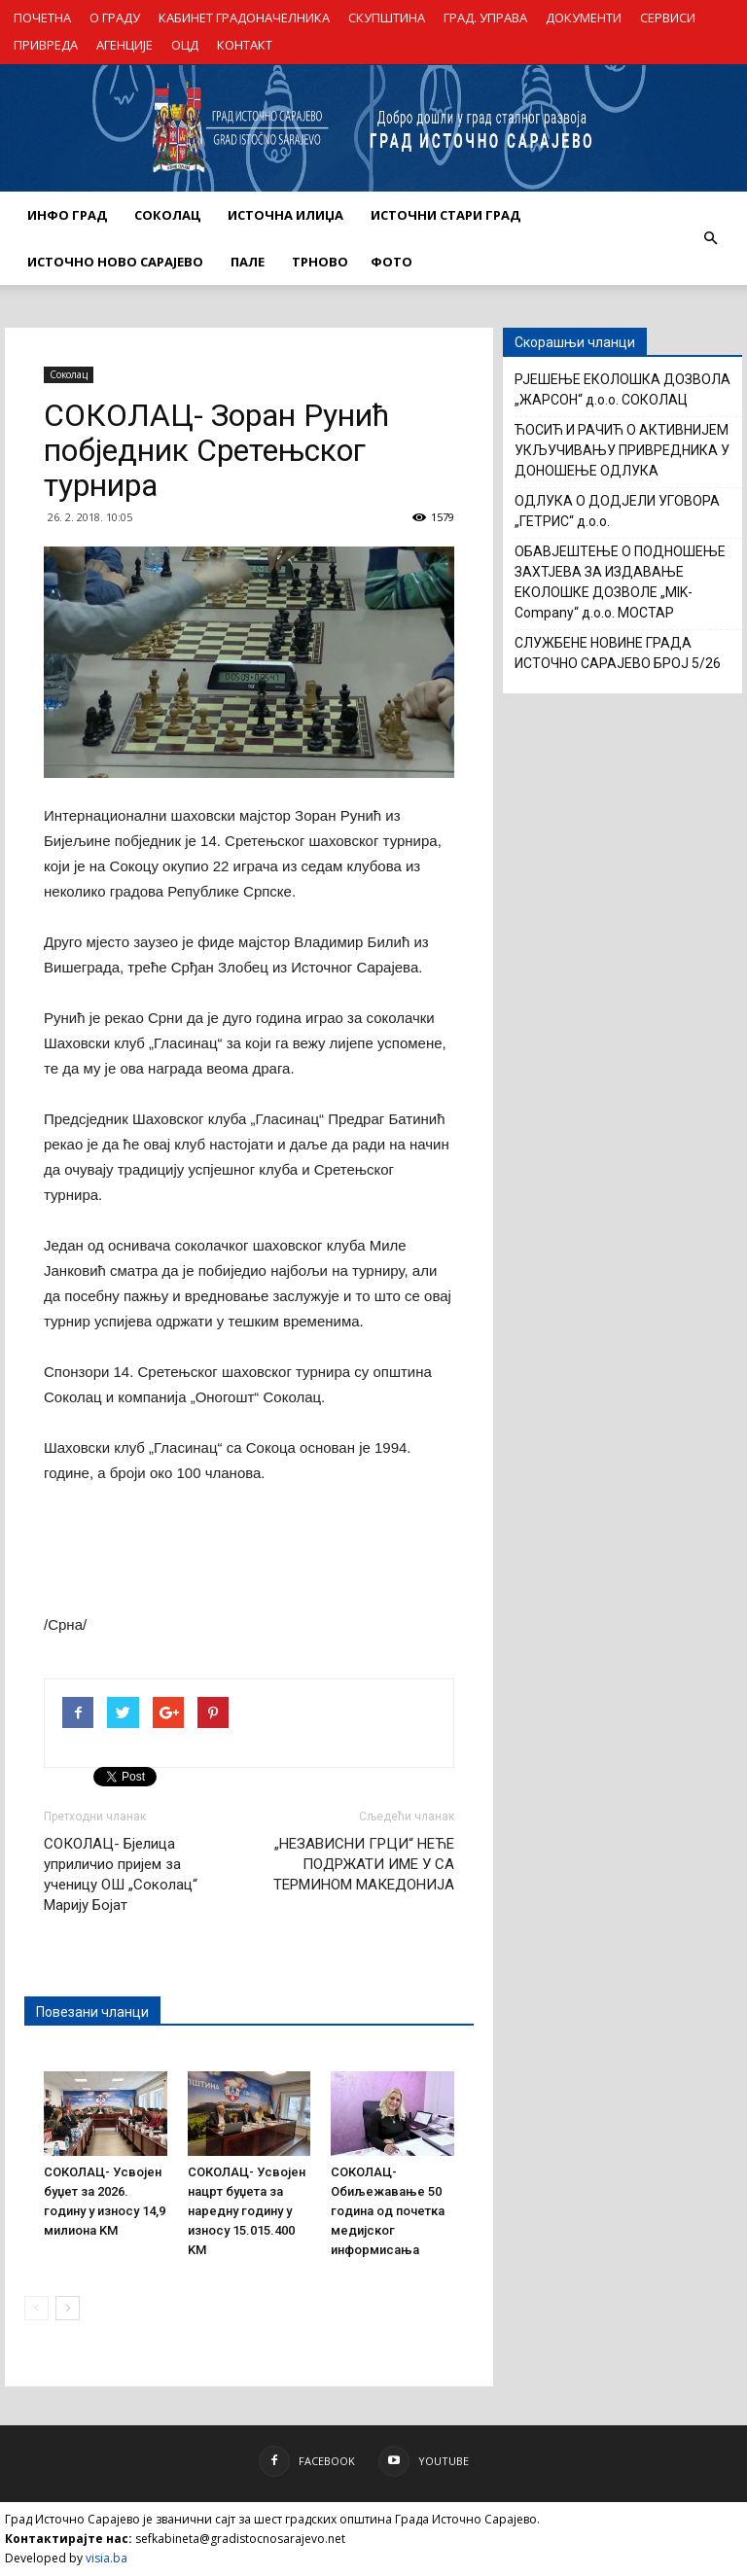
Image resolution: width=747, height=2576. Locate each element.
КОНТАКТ (244, 44)
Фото (391, 261)
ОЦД (184, 44)
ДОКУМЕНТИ (584, 17)
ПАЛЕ (248, 261)
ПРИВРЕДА (46, 44)
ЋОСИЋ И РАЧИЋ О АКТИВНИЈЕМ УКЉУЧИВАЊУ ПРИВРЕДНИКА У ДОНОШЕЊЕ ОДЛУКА (622, 450)
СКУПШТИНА (386, 17)
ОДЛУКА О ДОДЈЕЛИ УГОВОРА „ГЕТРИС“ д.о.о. (617, 511)
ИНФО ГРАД (67, 215)
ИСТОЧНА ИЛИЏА (285, 215)
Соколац (69, 374)
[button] (710, 238)
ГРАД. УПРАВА (485, 17)
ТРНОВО (320, 261)
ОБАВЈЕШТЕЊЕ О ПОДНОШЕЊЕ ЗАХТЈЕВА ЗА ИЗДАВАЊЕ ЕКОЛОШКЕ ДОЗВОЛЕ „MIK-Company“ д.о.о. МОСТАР (620, 582)
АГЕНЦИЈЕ (124, 44)
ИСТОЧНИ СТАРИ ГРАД (445, 215)
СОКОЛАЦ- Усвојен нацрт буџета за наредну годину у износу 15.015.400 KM (246, 2211)
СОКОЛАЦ (167, 215)
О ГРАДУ (114, 17)
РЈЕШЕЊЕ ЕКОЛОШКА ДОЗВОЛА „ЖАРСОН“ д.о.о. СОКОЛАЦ (622, 389)
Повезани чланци (92, 2012)
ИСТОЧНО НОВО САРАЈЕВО (115, 261)
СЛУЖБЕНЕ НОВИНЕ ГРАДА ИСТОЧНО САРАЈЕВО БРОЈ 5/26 (618, 653)
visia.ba (106, 2558)
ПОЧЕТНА (42, 17)
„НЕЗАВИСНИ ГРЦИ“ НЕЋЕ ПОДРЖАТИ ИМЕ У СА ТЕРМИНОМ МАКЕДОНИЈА (363, 1864)
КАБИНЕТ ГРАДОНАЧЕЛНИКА (244, 17)
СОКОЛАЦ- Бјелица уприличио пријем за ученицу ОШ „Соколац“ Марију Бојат (120, 1874)
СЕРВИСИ (667, 17)
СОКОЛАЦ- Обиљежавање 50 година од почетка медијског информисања (388, 2211)
